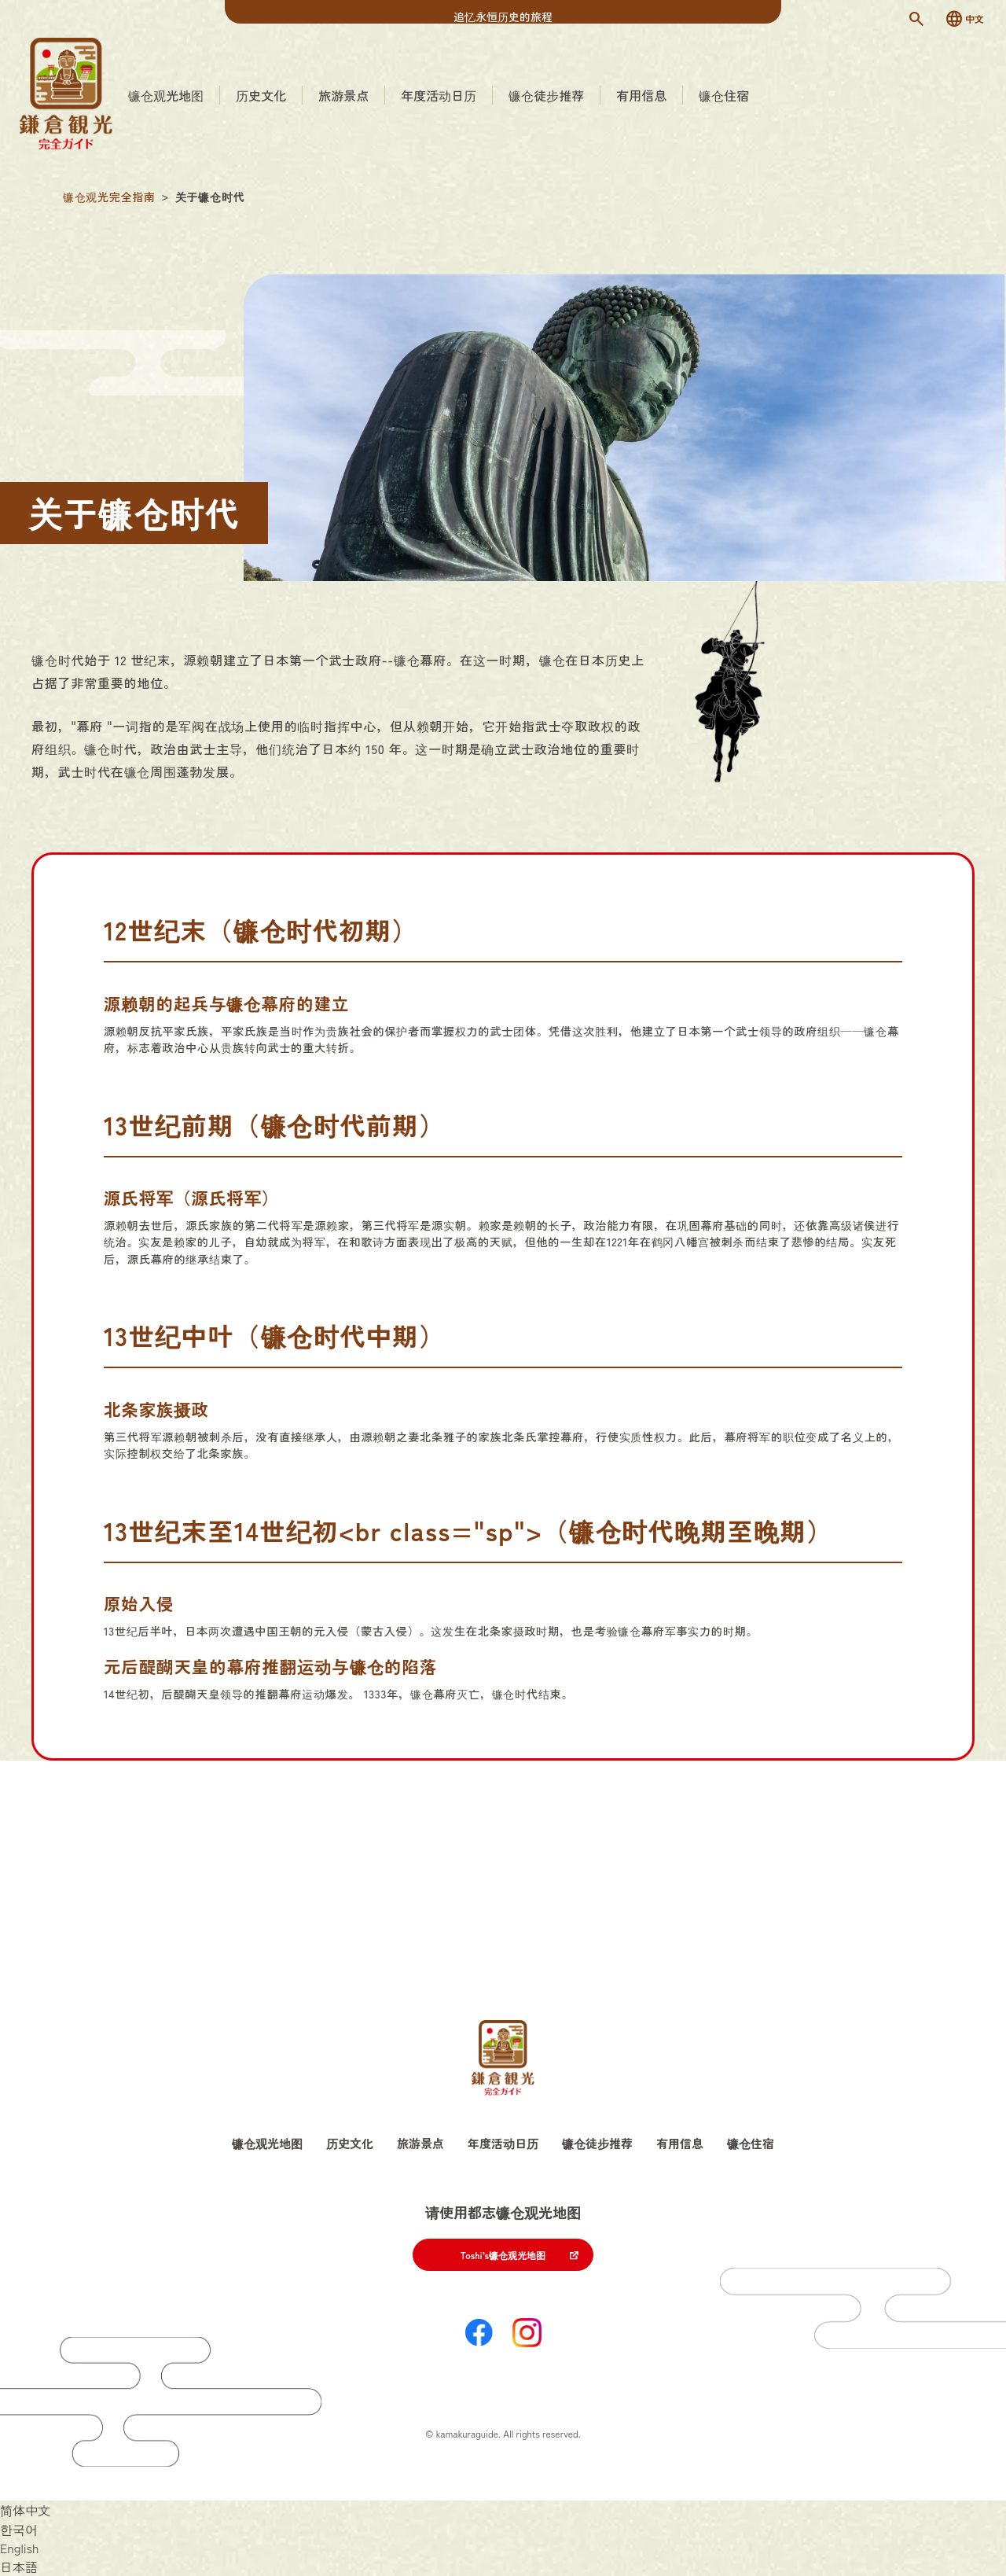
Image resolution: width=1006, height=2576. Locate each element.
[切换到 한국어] (19, 2528)
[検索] (916, 18)
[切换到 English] (19, 2547)
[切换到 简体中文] (25, 2510)
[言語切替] (964, 18)
